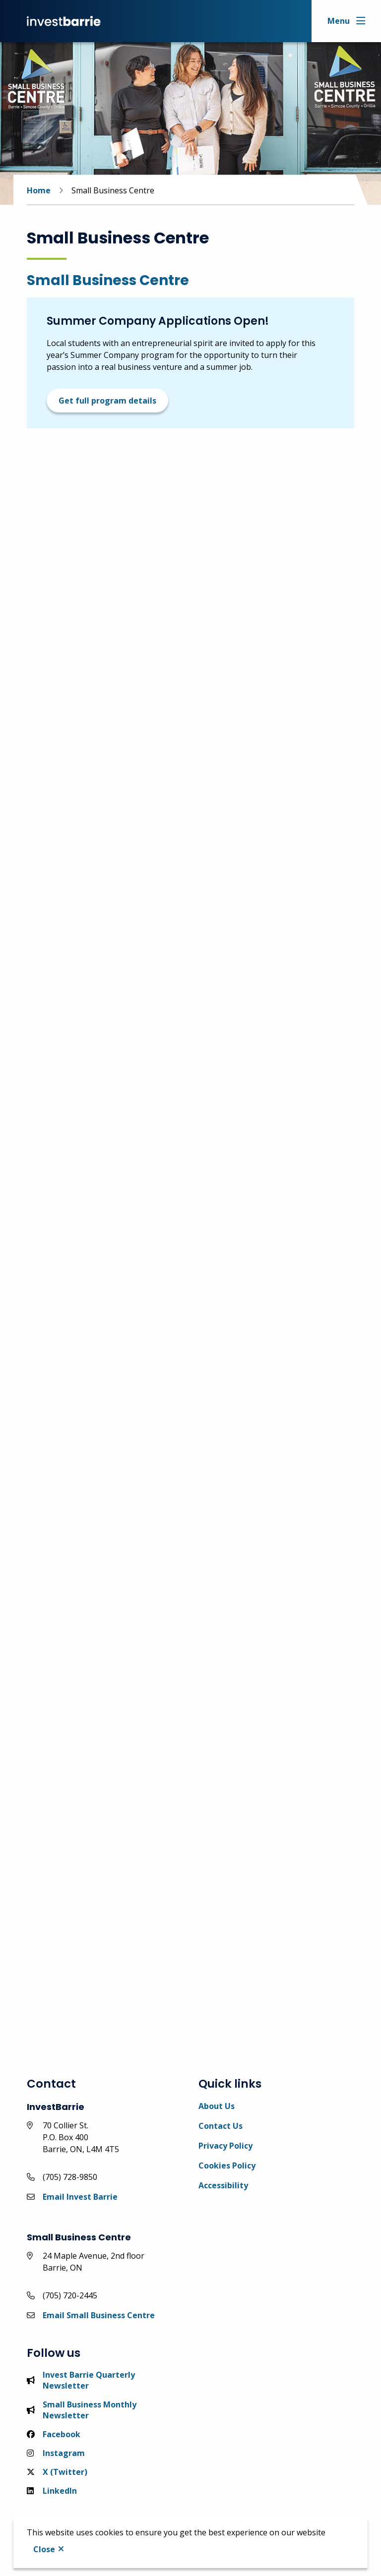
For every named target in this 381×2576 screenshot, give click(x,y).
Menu (338, 20)
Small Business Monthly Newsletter (81, 2410)
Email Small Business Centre (99, 2315)
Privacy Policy (225, 2145)
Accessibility (223, 2185)
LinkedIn (52, 2490)
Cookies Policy (226, 2165)
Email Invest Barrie (80, 2196)
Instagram (56, 2453)
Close (44, 2549)
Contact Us (220, 2125)
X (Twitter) (57, 2471)
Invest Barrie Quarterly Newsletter (81, 2380)
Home (39, 190)
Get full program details (107, 400)
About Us (216, 2106)
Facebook (53, 2434)
